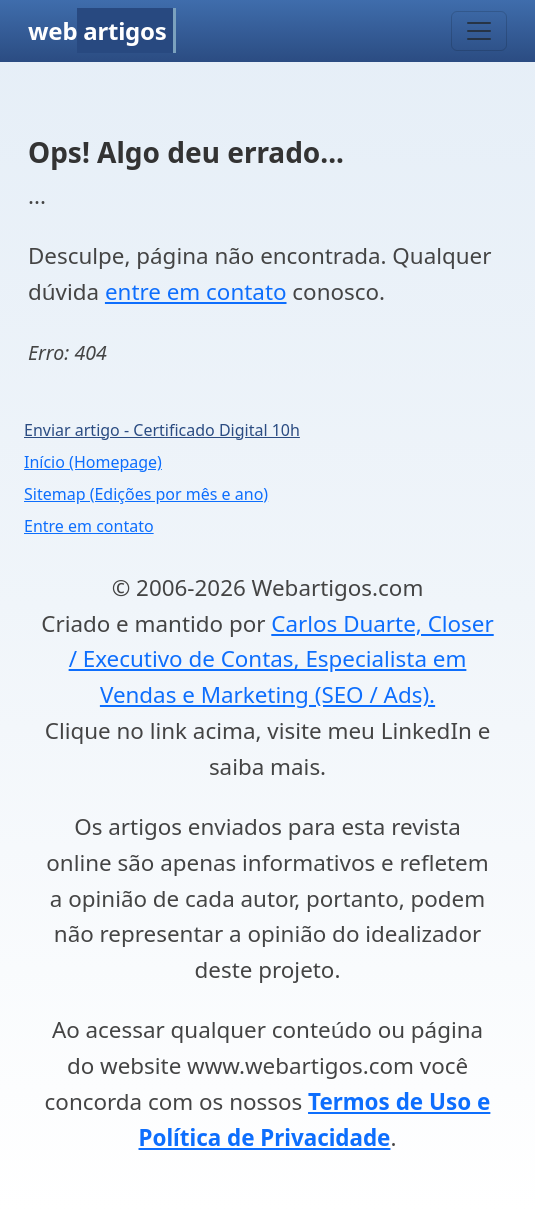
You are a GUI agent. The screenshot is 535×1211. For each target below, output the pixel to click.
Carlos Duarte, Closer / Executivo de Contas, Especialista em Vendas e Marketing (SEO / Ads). (281, 659)
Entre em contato (89, 526)
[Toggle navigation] (479, 31)
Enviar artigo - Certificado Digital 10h (162, 430)
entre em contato (196, 291)
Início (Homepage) (93, 462)
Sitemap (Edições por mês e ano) (146, 494)
